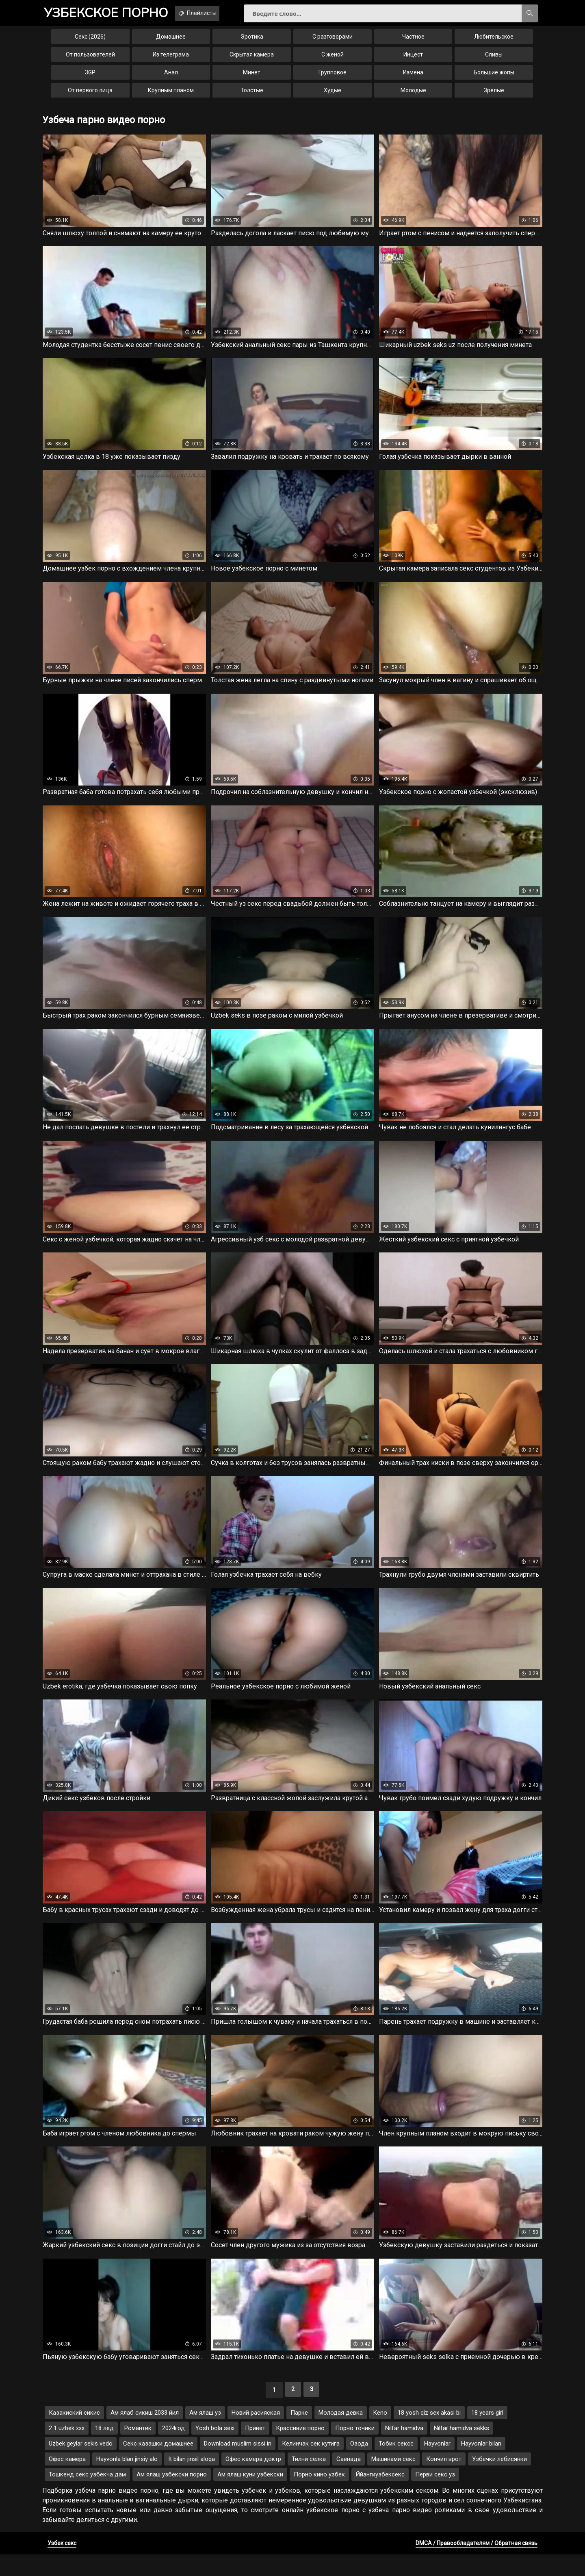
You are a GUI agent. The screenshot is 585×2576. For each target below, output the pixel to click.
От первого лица (90, 96)
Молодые (413, 96)
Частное (413, 42)
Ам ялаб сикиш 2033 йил (144, 2434)
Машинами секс (393, 2480)
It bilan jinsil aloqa (191, 2480)
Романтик (138, 2449)
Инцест (413, 60)
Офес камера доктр (253, 2480)
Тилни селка (309, 2480)
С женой (332, 60)
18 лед (104, 2449)
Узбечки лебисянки (499, 2480)
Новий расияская (256, 2434)
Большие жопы (494, 78)
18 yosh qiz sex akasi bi (429, 2434)
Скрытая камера (252, 60)
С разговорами (332, 42)
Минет (251, 78)
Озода (359, 2465)
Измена (413, 78)
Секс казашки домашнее (158, 2465)
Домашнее (171, 42)
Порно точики (355, 2449)
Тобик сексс (396, 2465)
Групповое (332, 78)
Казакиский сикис (74, 2434)
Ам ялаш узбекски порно (171, 2496)
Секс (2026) (90, 42)
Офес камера (67, 2480)
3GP (90, 78)
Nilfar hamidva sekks (461, 2449)
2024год (173, 2449)
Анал (171, 78)
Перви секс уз (435, 2496)
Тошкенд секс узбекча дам (87, 2496)
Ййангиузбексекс (380, 2496)
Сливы (494, 60)
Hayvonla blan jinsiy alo (127, 2480)
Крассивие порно (300, 2449)
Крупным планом (171, 96)
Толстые (251, 96)
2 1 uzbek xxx (66, 2449)
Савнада (348, 2480)
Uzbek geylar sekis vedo (81, 2465)
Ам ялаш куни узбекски (250, 2496)
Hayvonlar (437, 2465)
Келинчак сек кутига (311, 2465)
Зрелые (494, 96)
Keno (380, 2434)
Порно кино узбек (319, 2496)
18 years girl (487, 2434)
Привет (255, 2449)
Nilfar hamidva (404, 2449)
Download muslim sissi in (237, 2465)
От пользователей (90, 60)
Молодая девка (340, 2434)
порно (113, 14)
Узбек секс (62, 2564)
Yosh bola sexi (214, 2449)
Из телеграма (171, 60)
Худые (332, 96)
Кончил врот (444, 2480)
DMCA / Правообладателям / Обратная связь (476, 2564)
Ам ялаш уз (205, 2434)
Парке (299, 2434)
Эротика (251, 42)
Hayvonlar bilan (481, 2465)
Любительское (494, 42)
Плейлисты (219, 13)
